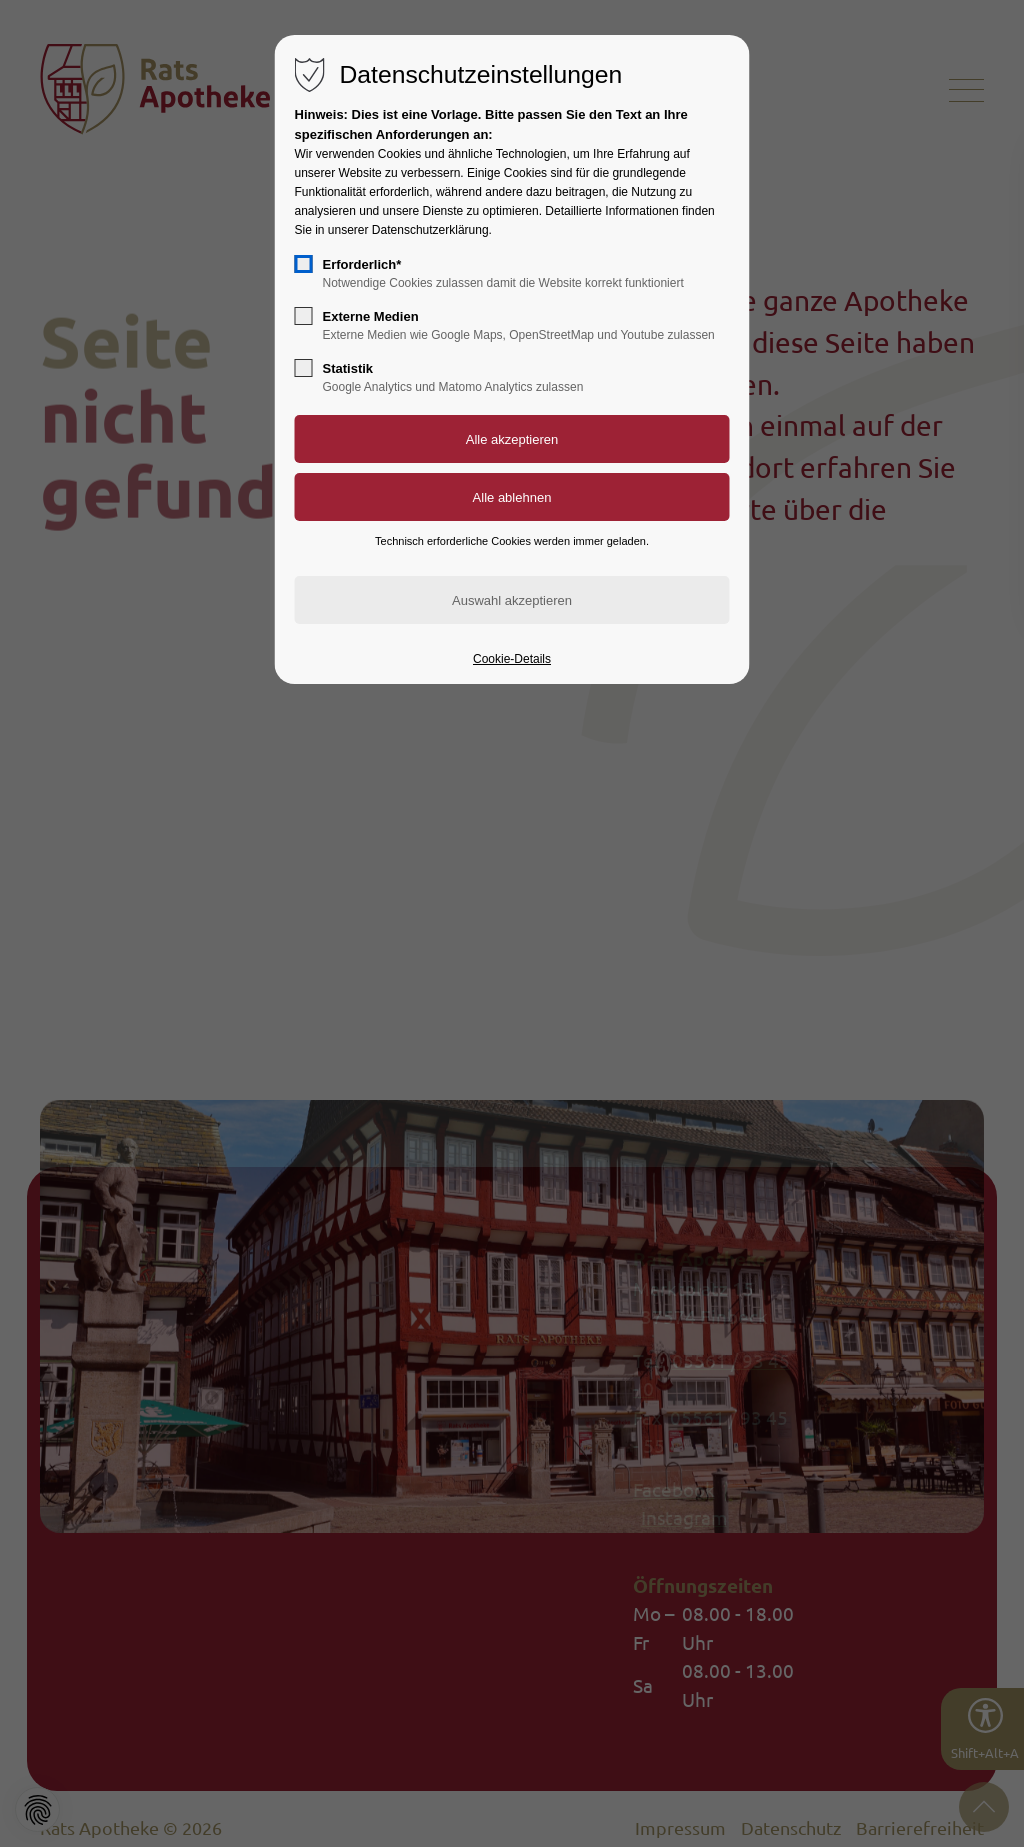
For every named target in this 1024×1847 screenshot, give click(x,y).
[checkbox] (304, 264)
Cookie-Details (512, 659)
